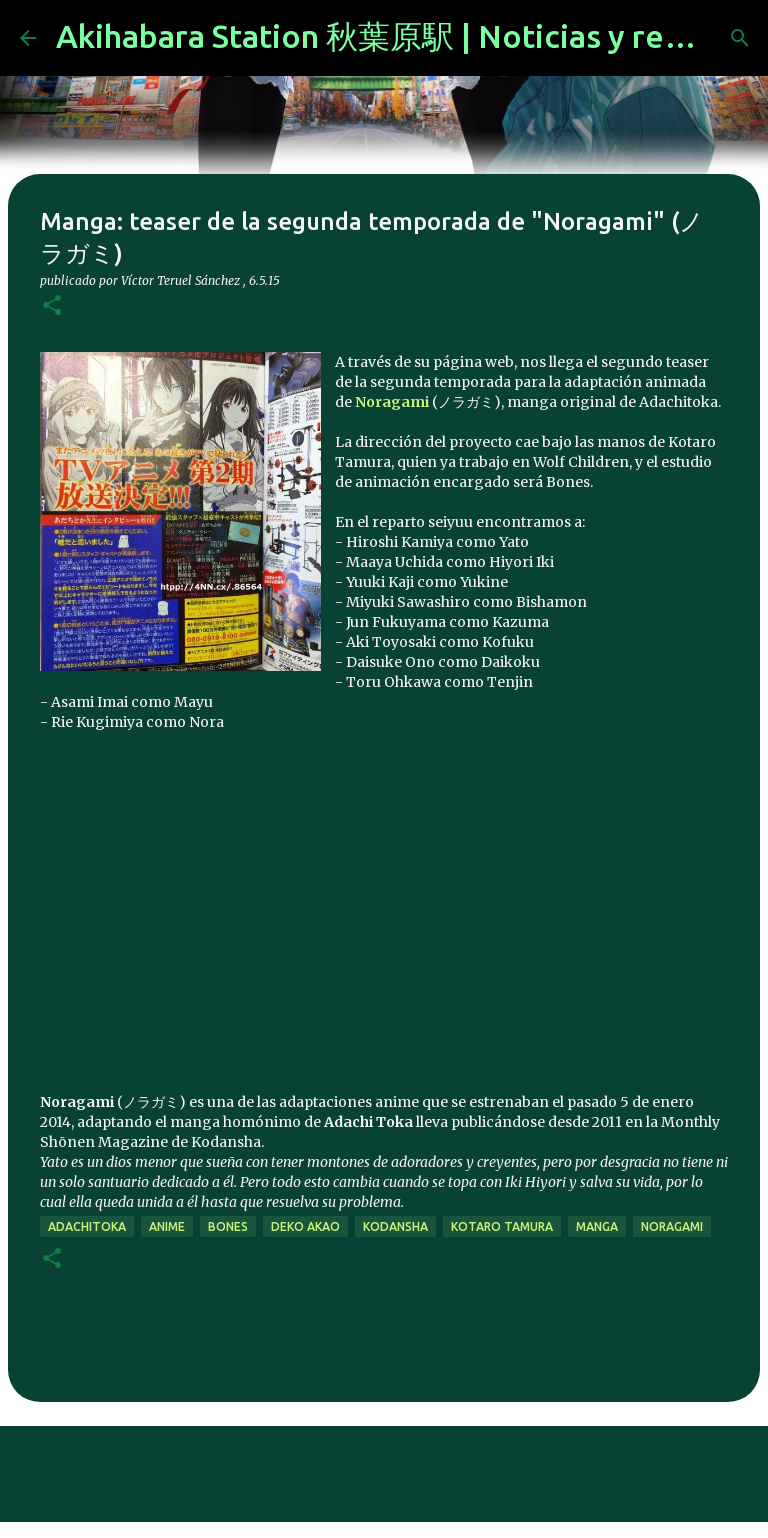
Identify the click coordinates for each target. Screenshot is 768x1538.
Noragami (392, 402)
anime (167, 1226)
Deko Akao (305, 1226)
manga (597, 1226)
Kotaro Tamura (502, 1226)
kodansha (395, 1226)
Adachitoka (87, 1226)
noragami (672, 1226)
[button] (52, 306)
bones (228, 1226)
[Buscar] (740, 38)
